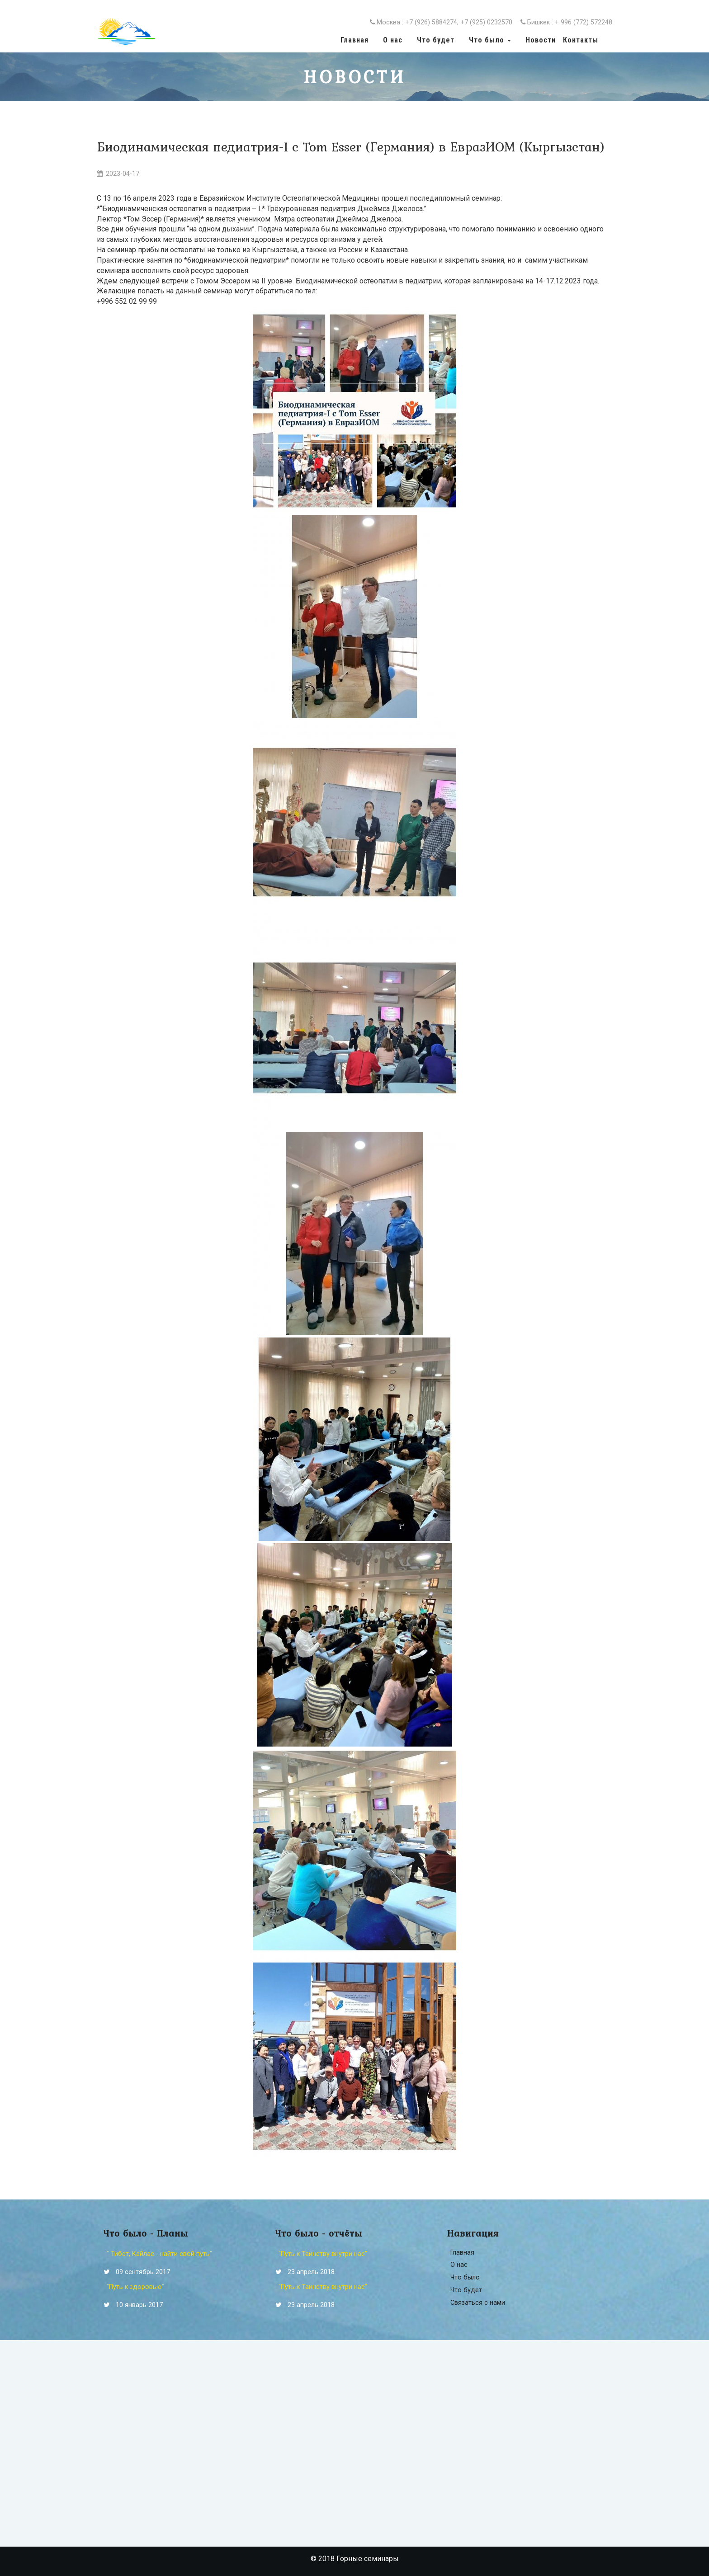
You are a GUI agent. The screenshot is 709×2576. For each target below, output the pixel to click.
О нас (392, 40)
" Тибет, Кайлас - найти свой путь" (159, 2254)
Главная (354, 40)
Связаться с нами (477, 2303)
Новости (540, 40)
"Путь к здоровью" (135, 2287)
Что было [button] (490, 40)
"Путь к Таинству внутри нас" (323, 2254)
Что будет (435, 40)
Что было (465, 2277)
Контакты (580, 40)
